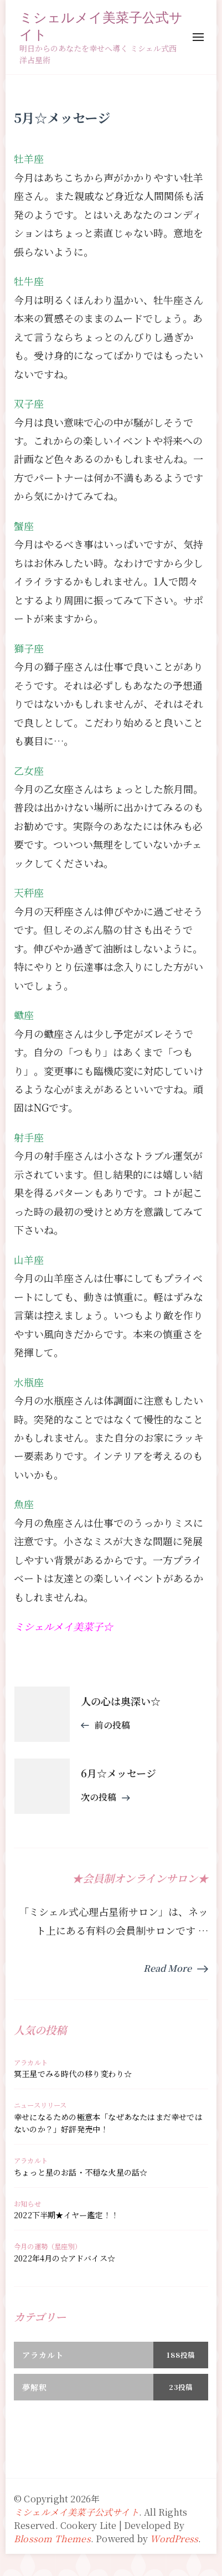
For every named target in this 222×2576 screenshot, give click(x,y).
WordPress (174, 2538)
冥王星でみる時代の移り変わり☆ (73, 2073)
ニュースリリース (40, 2105)
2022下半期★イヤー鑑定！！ (66, 2214)
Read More (167, 1968)
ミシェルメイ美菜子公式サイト (101, 25)
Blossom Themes (52, 2538)
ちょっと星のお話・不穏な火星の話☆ (80, 2172)
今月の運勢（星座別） (47, 2246)
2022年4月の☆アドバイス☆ (64, 2258)
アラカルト (31, 2063)
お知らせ (27, 2204)
